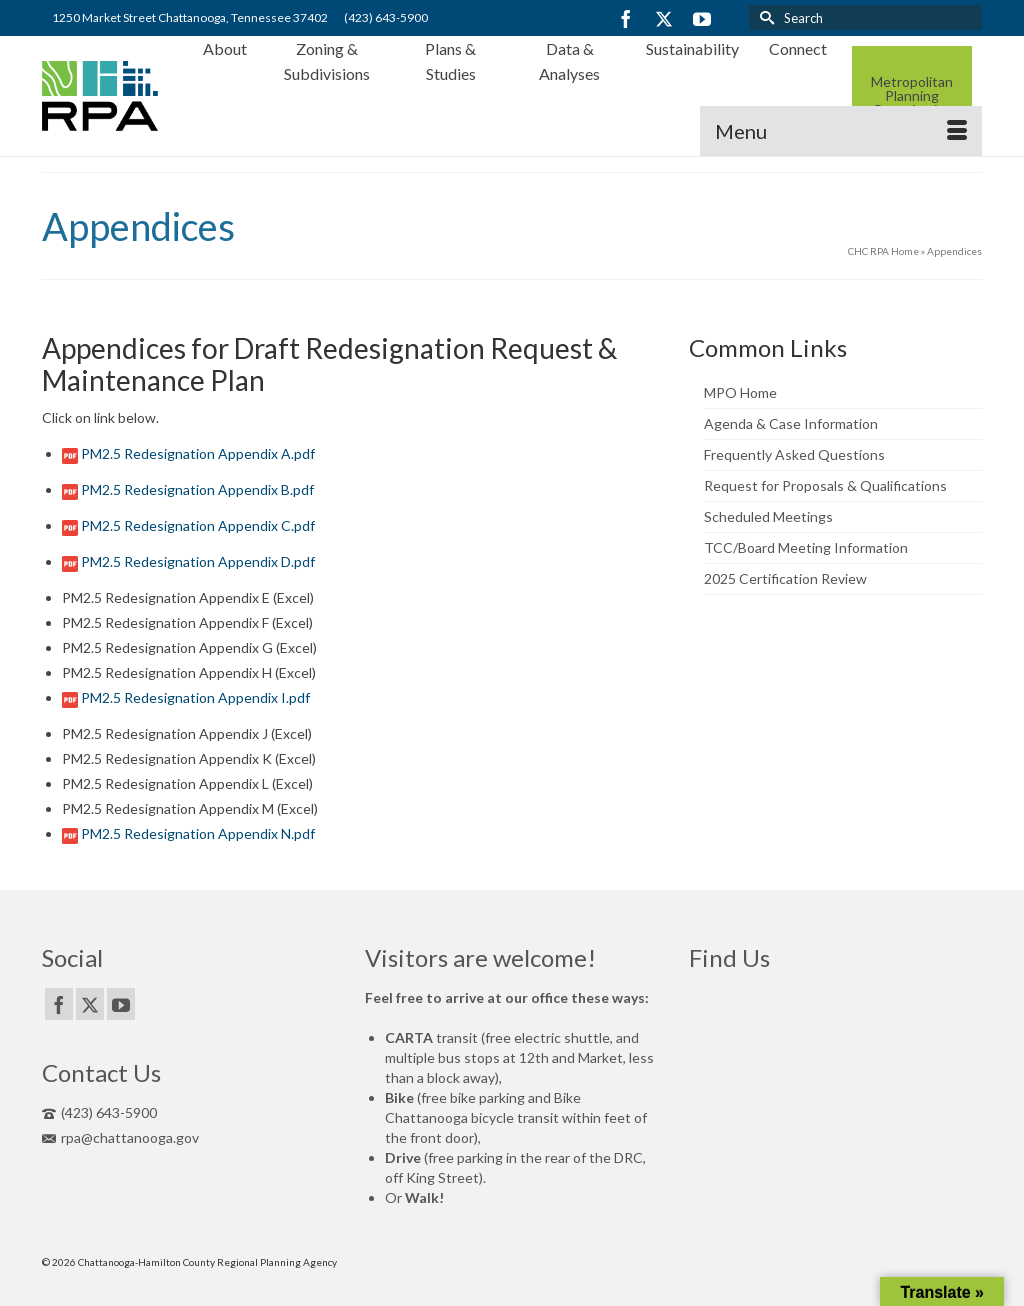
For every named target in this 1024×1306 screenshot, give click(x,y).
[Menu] (841, 131)
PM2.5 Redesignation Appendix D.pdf (198, 561)
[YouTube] (702, 18)
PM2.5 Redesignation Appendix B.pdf (197, 489)
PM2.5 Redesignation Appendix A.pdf (198, 453)
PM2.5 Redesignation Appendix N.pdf (198, 833)
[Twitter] (664, 18)
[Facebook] (626, 18)
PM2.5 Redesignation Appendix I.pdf (195, 697)
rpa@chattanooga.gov (120, 1137)
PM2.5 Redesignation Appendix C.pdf (198, 525)
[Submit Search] (764, 17)
